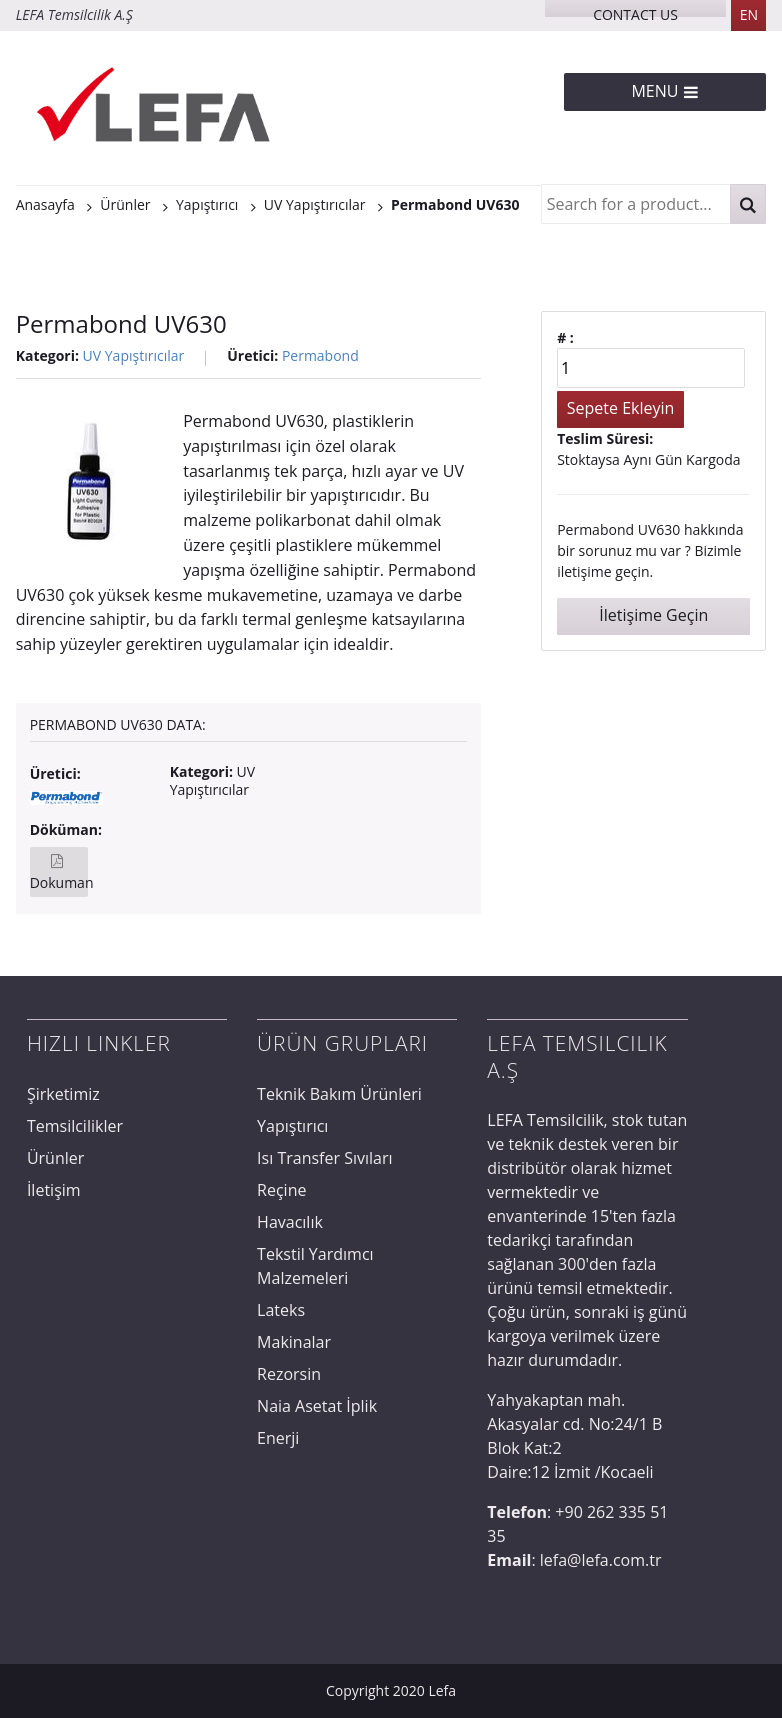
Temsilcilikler (75, 1126)
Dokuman (59, 882)
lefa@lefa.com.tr (601, 1560)
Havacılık (290, 1222)
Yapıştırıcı (292, 1126)
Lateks (281, 1310)
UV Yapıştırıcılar (134, 355)
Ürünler (55, 1158)
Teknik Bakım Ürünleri (339, 1094)
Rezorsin (289, 1374)
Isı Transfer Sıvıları (324, 1158)
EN (749, 14)
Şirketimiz (63, 1094)
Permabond (320, 355)
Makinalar (294, 1342)
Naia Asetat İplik (317, 1406)
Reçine (281, 1190)
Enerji (278, 1438)
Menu (664, 91)
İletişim (54, 1190)
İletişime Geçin (653, 615)
